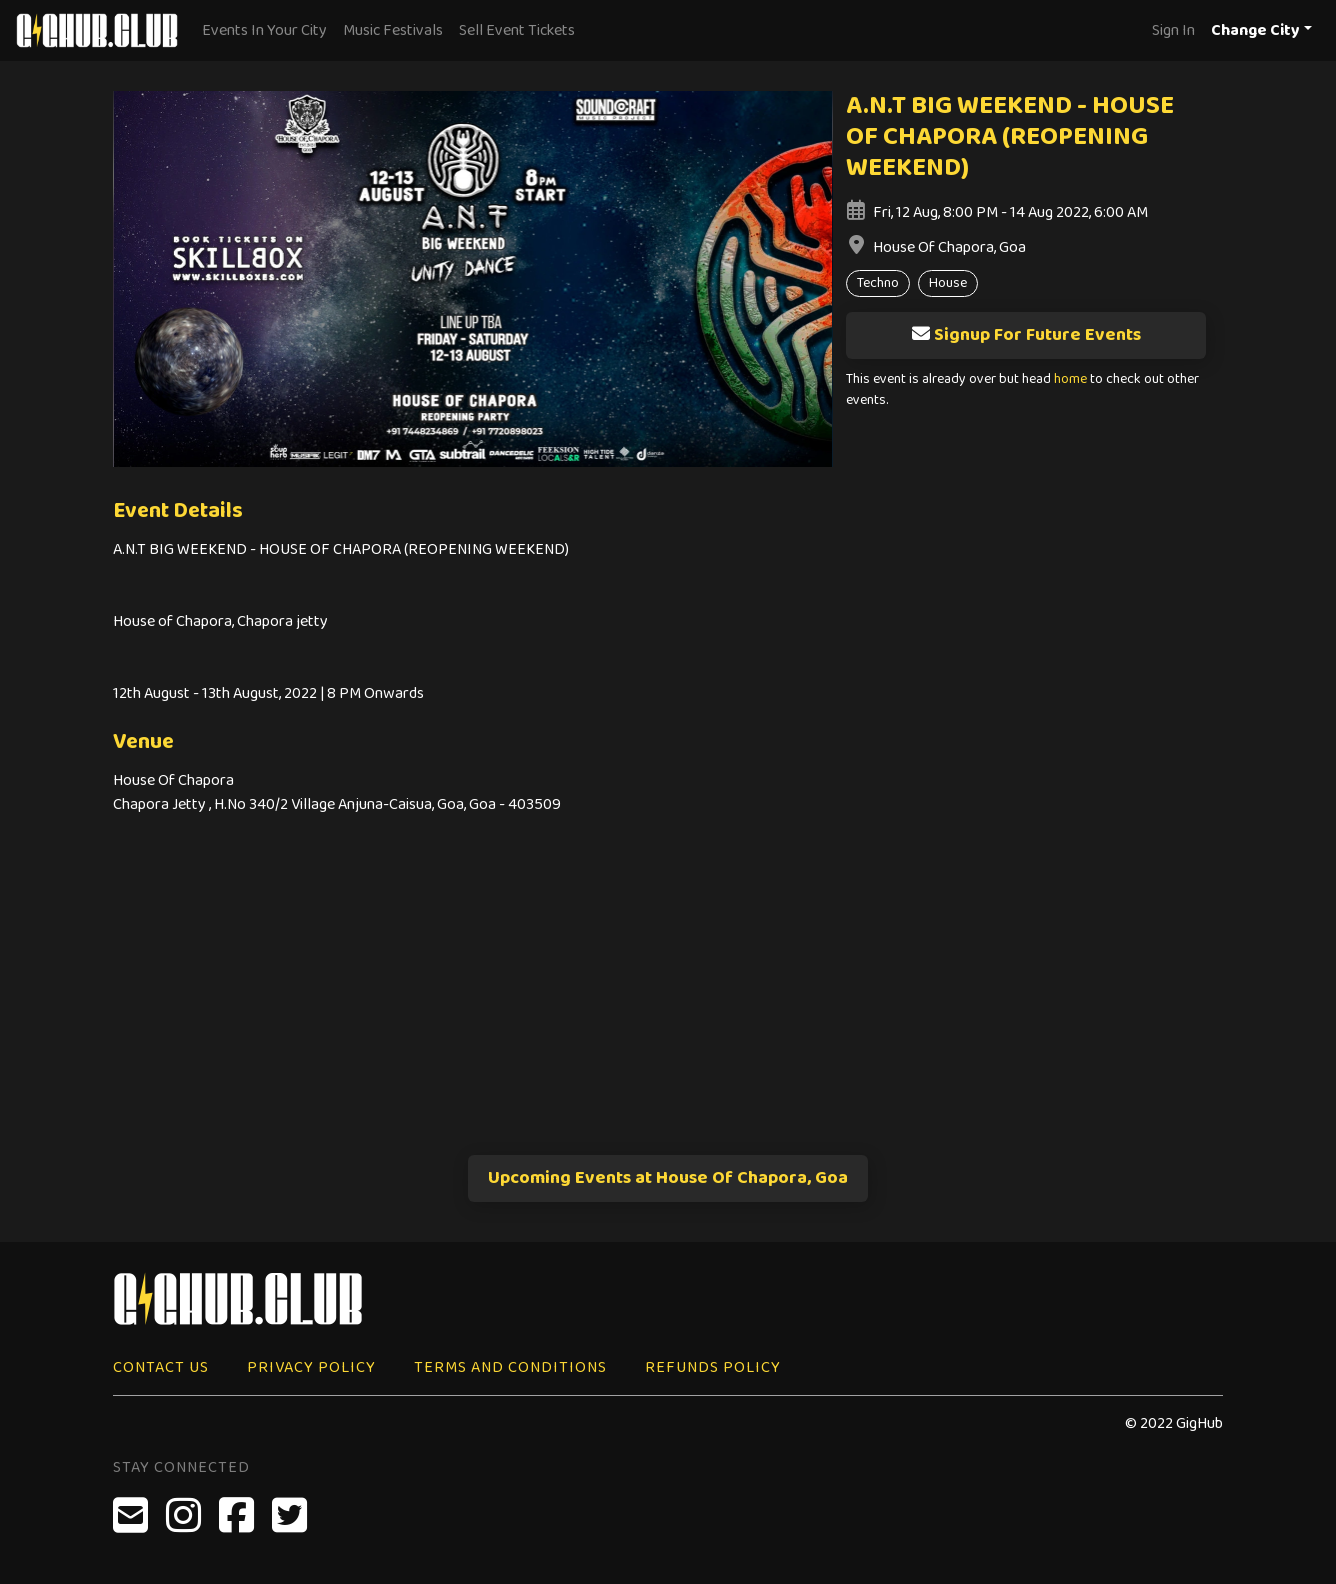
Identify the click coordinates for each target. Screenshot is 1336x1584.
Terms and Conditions (510, 1367)
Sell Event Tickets (517, 30)
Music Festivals (393, 30)
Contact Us (161, 1367)
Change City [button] (1255, 30)
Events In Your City (264, 30)
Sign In (1173, 30)
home (1070, 379)
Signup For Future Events (1026, 335)
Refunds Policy (713, 1367)
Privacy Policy (311, 1367)
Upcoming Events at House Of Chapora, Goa (668, 1178)
